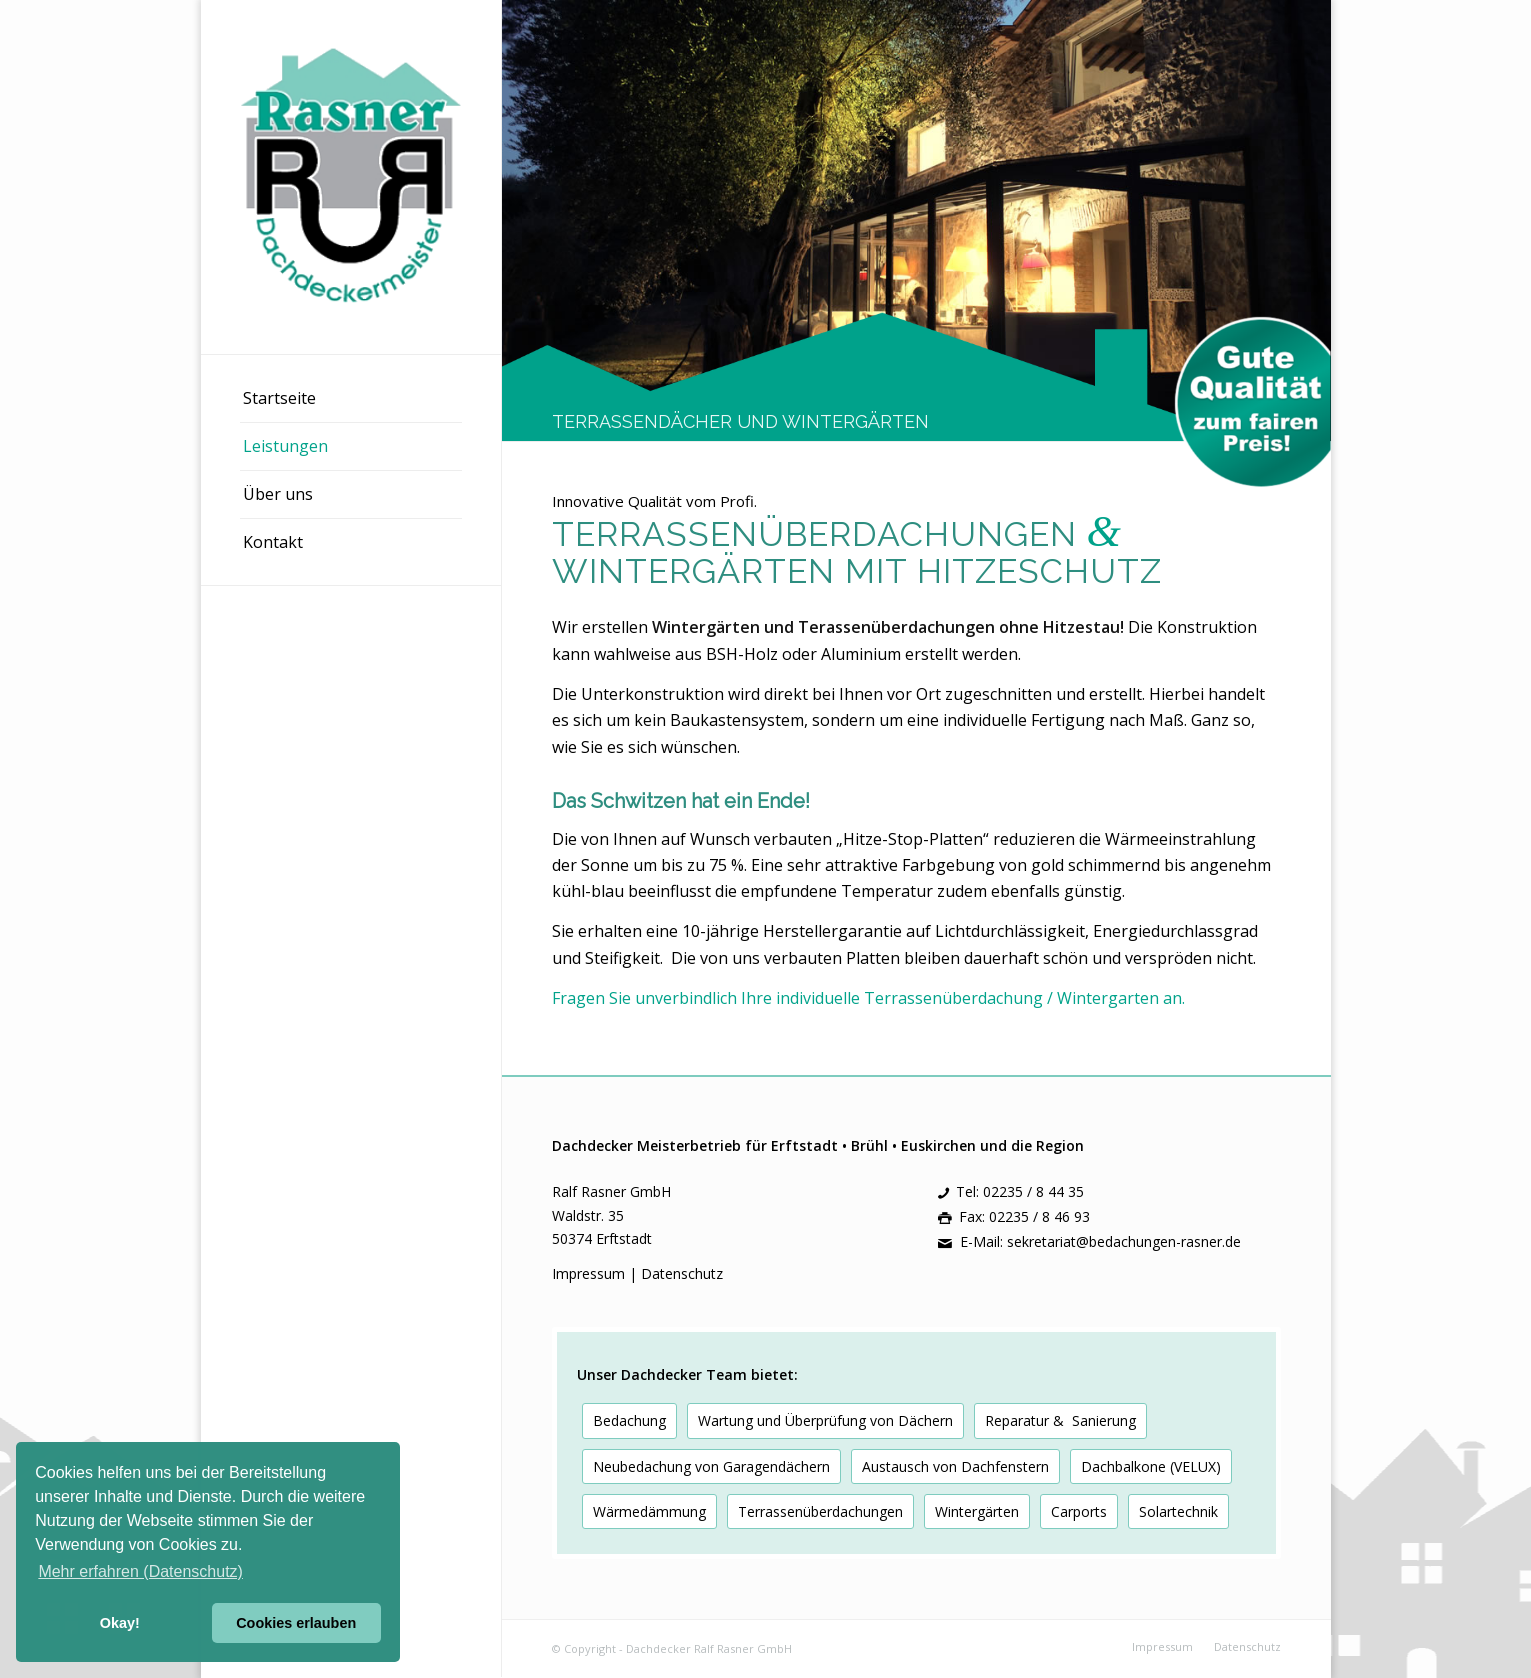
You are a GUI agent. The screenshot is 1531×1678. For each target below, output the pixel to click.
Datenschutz (682, 1273)
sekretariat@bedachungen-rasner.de (1124, 1241)
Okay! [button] (120, 1623)
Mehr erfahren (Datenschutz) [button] (140, 1571)
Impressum (590, 1273)
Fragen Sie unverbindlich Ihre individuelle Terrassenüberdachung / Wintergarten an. (868, 998)
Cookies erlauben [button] (296, 1623)
